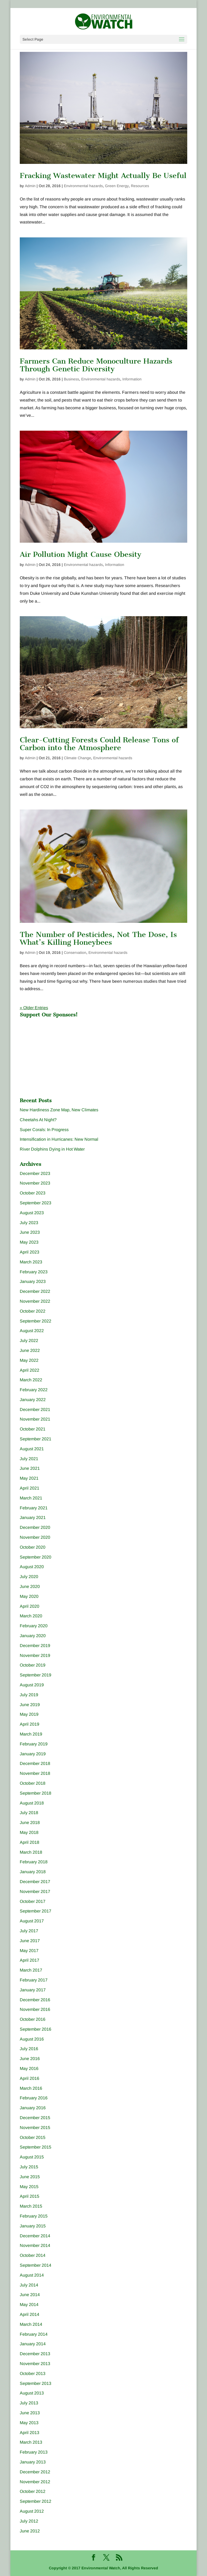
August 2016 (32, 2039)
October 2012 (32, 2491)
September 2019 (35, 1675)
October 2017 (32, 1901)
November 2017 (35, 1891)
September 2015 (35, 2147)
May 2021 (29, 1478)
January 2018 (33, 1871)
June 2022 (30, 1350)
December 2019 (35, 1645)
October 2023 (32, 1193)
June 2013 (30, 2413)
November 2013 (35, 2363)
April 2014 (29, 2314)
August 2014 (32, 2275)
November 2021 (35, 1419)
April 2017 (29, 1960)
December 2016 (35, 1999)
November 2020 (35, 1537)
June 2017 (30, 1940)
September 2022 (35, 1321)
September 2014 (35, 2265)
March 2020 (31, 1616)
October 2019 (32, 1665)
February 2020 (34, 1626)
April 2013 (29, 2432)
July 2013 (29, 2403)
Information (132, 379)
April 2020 (29, 1606)
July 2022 (29, 1340)
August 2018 (32, 1803)
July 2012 (29, 2521)
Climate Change (77, 758)
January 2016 (33, 2107)
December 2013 (35, 2353)
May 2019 (29, 1714)
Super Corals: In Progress (44, 1129)
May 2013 (29, 2422)
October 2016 (32, 2019)
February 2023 (34, 1272)
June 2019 (30, 1704)
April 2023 (29, 1252)
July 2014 (29, 2285)
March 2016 (31, 2088)
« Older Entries (34, 1007)
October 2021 (32, 1429)
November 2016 (35, 2009)
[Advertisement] (60, 1053)
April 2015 (29, 2196)
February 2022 (34, 1389)
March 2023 (31, 1262)
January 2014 (33, 2344)
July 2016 (29, 2048)
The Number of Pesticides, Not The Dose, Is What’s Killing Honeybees (98, 938)
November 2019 (35, 1655)
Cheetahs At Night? (38, 1119)
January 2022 (33, 1399)
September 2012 (35, 2501)
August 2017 (32, 1921)
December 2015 (35, 2117)
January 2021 (33, 1517)
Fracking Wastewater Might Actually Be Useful (103, 175)
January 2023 (33, 1281)
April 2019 (29, 1724)
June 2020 (30, 1586)
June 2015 (30, 2176)
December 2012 (35, 2472)
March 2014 (31, 2324)
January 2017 (33, 1990)
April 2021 (29, 1488)
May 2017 (29, 1950)
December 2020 (35, 1527)
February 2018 (34, 1862)
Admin (30, 186)
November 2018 (35, 1773)
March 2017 (31, 1970)
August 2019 (32, 1685)
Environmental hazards (83, 186)
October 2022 (32, 1311)
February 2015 (34, 2216)
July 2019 (29, 1694)
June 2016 (30, 2058)
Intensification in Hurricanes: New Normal (59, 1139)
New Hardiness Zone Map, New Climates (59, 1110)
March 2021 (31, 1498)
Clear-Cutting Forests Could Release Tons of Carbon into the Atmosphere (99, 743)
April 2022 (29, 1370)
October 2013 (32, 2373)
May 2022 (29, 1360)
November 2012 (35, 2481)
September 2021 (35, 1439)
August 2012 (32, 2511)
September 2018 (35, 1793)
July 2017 (29, 1931)
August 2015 (32, 2157)
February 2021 (34, 1508)
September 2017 (35, 1911)
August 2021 (32, 1449)
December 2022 (35, 1291)
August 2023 (32, 1212)
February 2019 (34, 1744)
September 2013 (35, 2383)
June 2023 (30, 1232)
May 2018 (29, 1832)
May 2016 (29, 2068)
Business (71, 379)
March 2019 (31, 1734)
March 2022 (31, 1380)
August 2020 (32, 1566)
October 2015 (32, 2137)
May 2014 (29, 2304)
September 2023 (35, 1203)
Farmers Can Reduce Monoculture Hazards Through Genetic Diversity (96, 365)
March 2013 (31, 2442)
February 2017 (34, 1980)
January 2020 (33, 1635)
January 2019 (33, 1754)
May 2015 (29, 2186)
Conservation (75, 952)
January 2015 (33, 2226)
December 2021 (35, 1409)
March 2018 (31, 1852)
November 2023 (35, 1183)
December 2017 (35, 1881)
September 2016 (35, 2029)
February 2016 (34, 2098)
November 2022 (35, 1301)
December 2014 (35, 2236)
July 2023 (29, 1222)
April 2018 (29, 1842)
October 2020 (32, 1547)
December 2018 (35, 1763)
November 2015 (35, 2127)
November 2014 (35, 2245)
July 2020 (29, 1576)
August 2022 (32, 1330)
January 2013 (33, 2462)
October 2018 (32, 1783)
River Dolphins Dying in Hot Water (52, 1149)
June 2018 (30, 1822)
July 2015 (29, 2167)
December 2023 (35, 1173)
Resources (140, 186)
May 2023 (29, 1242)
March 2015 (31, 2206)
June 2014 (30, 2294)
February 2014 (34, 2334)
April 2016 (29, 2078)
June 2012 (30, 2531)
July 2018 (29, 1812)
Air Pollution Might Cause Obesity (80, 554)
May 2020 (29, 1596)
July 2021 (29, 1458)
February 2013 (34, 2452)
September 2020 (35, 1557)
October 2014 (32, 2255)
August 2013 (32, 2393)
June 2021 (30, 1468)
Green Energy (117, 186)
